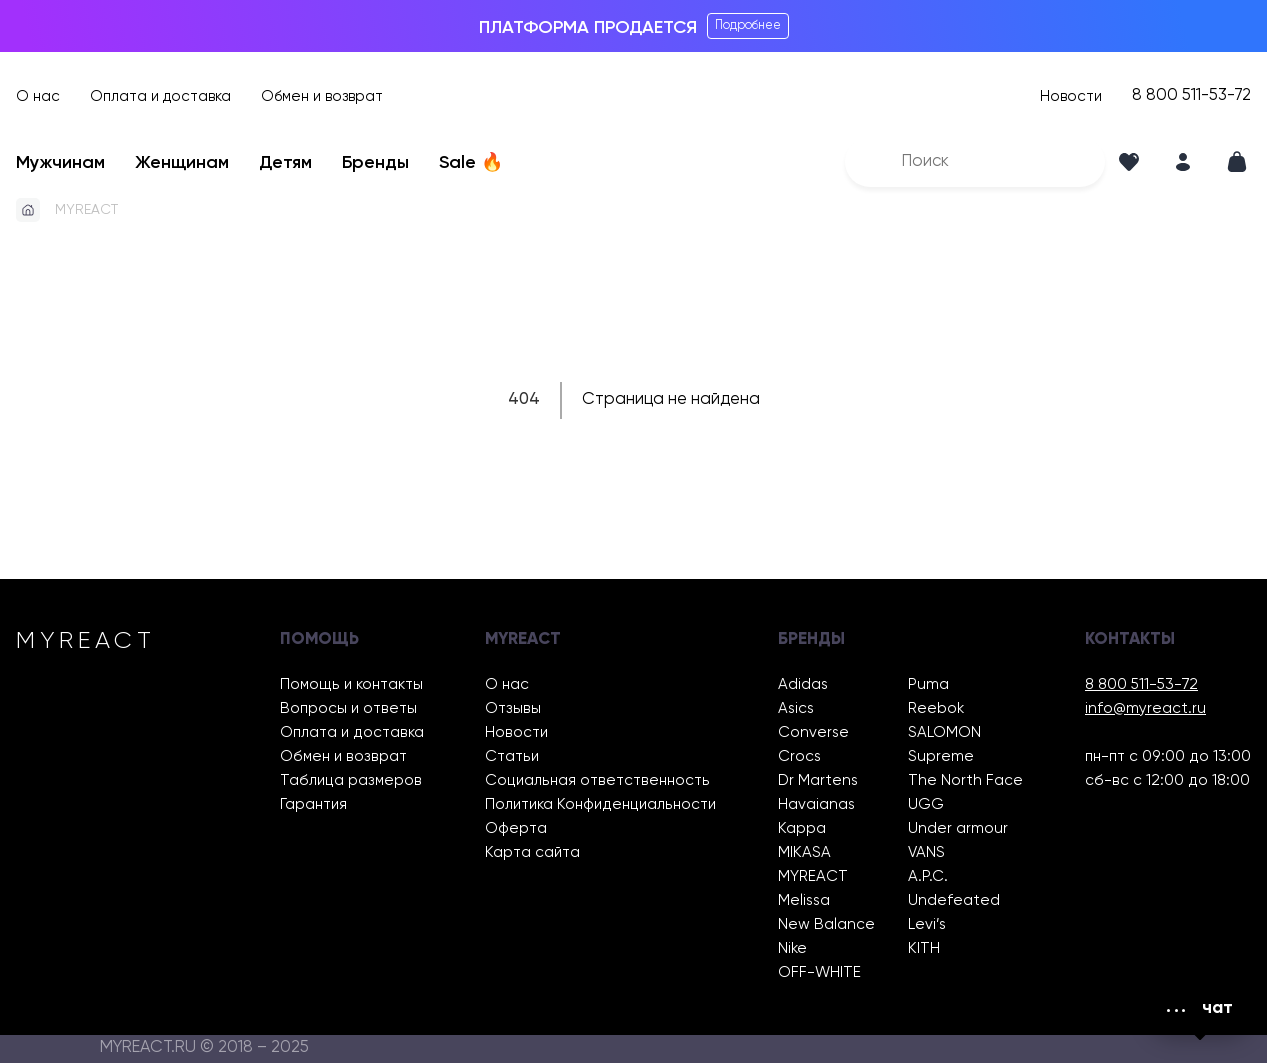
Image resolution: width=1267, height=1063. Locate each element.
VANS (926, 852)
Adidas (803, 684)
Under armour (958, 828)
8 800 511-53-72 (1191, 96)
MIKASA (804, 852)
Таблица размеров (351, 780)
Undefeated (954, 900)
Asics (796, 708)
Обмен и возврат (322, 96)
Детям (285, 163)
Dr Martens (818, 780)
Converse (813, 732)
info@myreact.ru (1145, 708)
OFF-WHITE (819, 972)
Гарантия (313, 804)
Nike (792, 948)
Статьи (512, 756)
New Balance (826, 924)
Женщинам (182, 163)
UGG (926, 804)
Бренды (375, 163)
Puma (928, 684)
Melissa (804, 900)
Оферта (516, 828)
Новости (1071, 96)
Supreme (941, 756)
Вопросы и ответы (348, 708)
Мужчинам (60, 163)
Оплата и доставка (160, 96)
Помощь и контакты (351, 684)
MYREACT (86, 210)
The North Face (965, 780)
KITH (924, 948)
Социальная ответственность (597, 780)
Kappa (802, 828)
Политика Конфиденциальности (600, 804)
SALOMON (944, 732)
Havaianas (816, 804)
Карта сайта (532, 852)
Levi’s (927, 924)
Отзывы (513, 708)
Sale (471, 163)
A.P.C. (928, 876)
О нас (38, 96)
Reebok (936, 708)
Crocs (799, 756)
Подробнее (748, 25)
